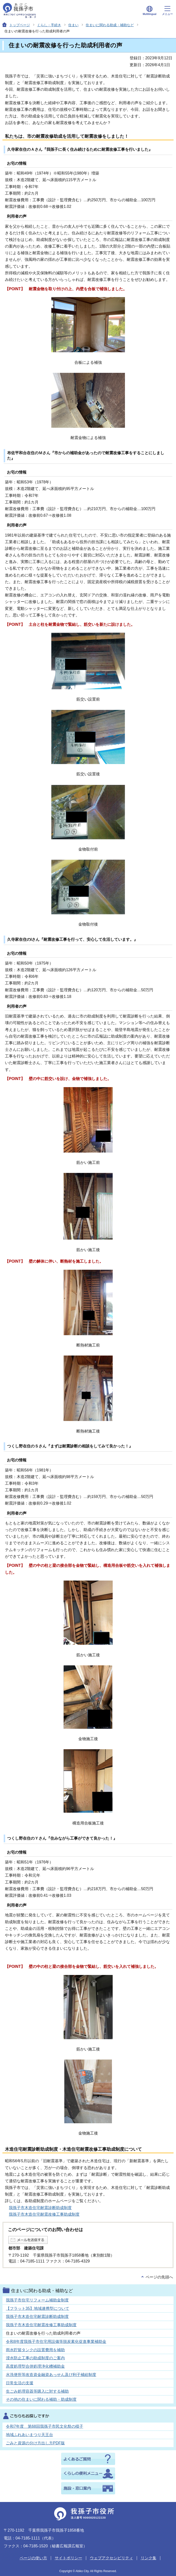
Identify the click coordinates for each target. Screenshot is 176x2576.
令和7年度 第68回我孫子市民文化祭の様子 (44, 2426)
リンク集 (148, 2558)
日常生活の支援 (19, 2383)
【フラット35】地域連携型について (37, 2308)
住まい (73, 25)
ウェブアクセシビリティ (111, 2558)
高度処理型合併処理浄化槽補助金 (35, 2366)
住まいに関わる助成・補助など (110, 25)
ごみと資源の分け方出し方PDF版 (35, 2443)
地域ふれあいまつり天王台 (29, 2435)
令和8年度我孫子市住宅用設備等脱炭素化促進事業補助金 (56, 2341)
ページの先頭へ (159, 2277)
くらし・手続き (49, 25)
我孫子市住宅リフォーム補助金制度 (37, 2300)
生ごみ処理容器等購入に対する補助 (37, 2391)
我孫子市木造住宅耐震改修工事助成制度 (44, 2214)
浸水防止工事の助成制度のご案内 (35, 2358)
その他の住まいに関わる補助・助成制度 (41, 2399)
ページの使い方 (33, 2558)
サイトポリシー (68, 2558)
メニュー (167, 10)
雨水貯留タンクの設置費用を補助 (35, 2350)
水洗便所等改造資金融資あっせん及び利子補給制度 (51, 2375)
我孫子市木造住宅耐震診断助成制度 (40, 2208)
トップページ (19, 25)
